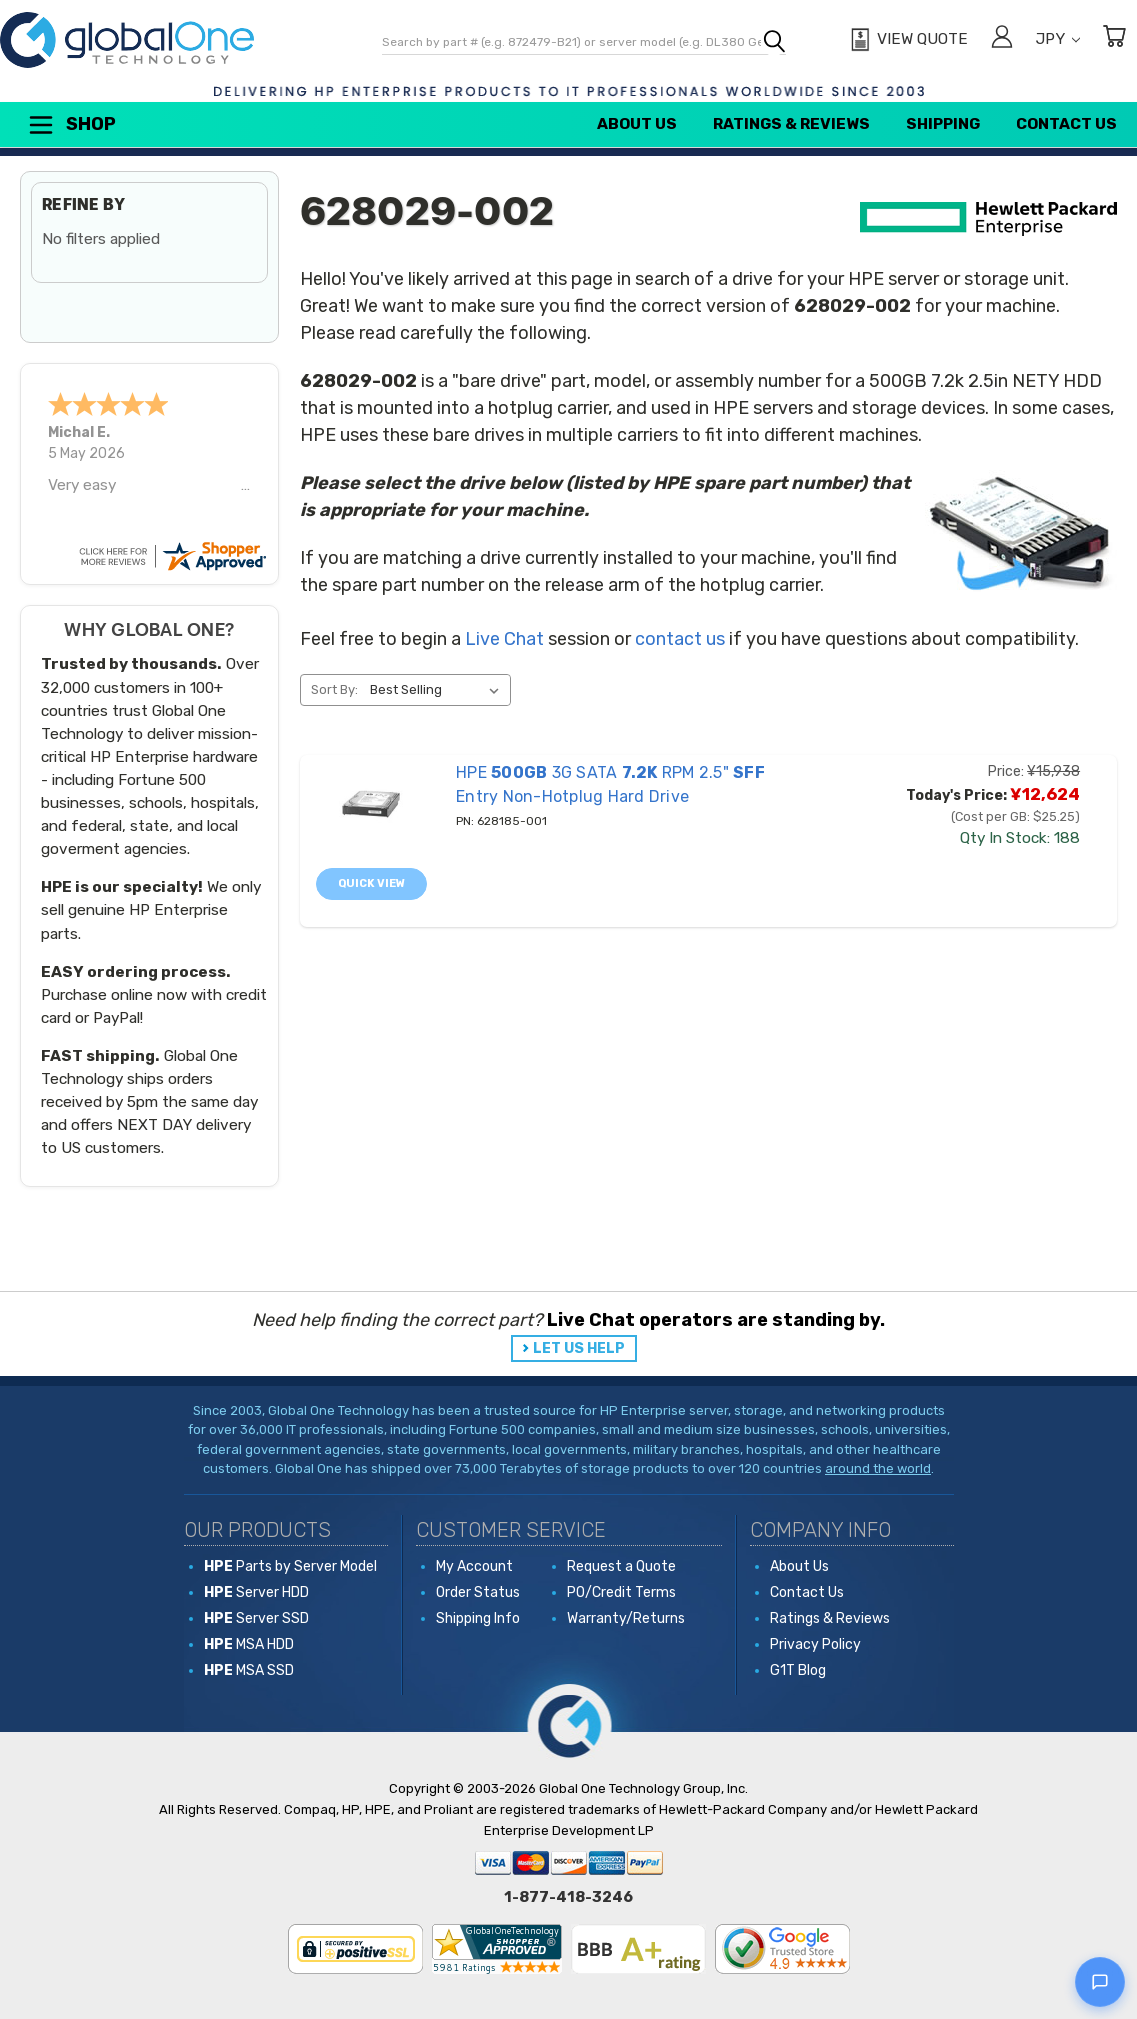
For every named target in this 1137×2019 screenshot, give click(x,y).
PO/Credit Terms (621, 1592)
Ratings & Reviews (791, 124)
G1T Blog (798, 1670)
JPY (1058, 39)
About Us (637, 124)
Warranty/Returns (626, 1618)
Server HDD (256, 1592)
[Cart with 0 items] (1114, 39)
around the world (878, 1468)
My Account (474, 1566)
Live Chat (504, 639)
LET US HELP (579, 1348)
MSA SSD (249, 1670)
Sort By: (334, 689)
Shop (71, 125)
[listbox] (438, 690)
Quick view (371, 883)
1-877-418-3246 (568, 1897)
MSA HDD (249, 1644)
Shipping (943, 124)
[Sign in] (1002, 39)
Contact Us (1066, 124)
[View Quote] (906, 40)
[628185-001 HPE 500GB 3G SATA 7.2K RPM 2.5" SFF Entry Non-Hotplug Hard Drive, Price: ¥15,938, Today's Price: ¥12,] (371, 803)
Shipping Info (478, 1618)
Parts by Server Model (290, 1566)
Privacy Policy (815, 1644)
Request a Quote (621, 1566)
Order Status (478, 1592)
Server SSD (256, 1618)
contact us (680, 639)
